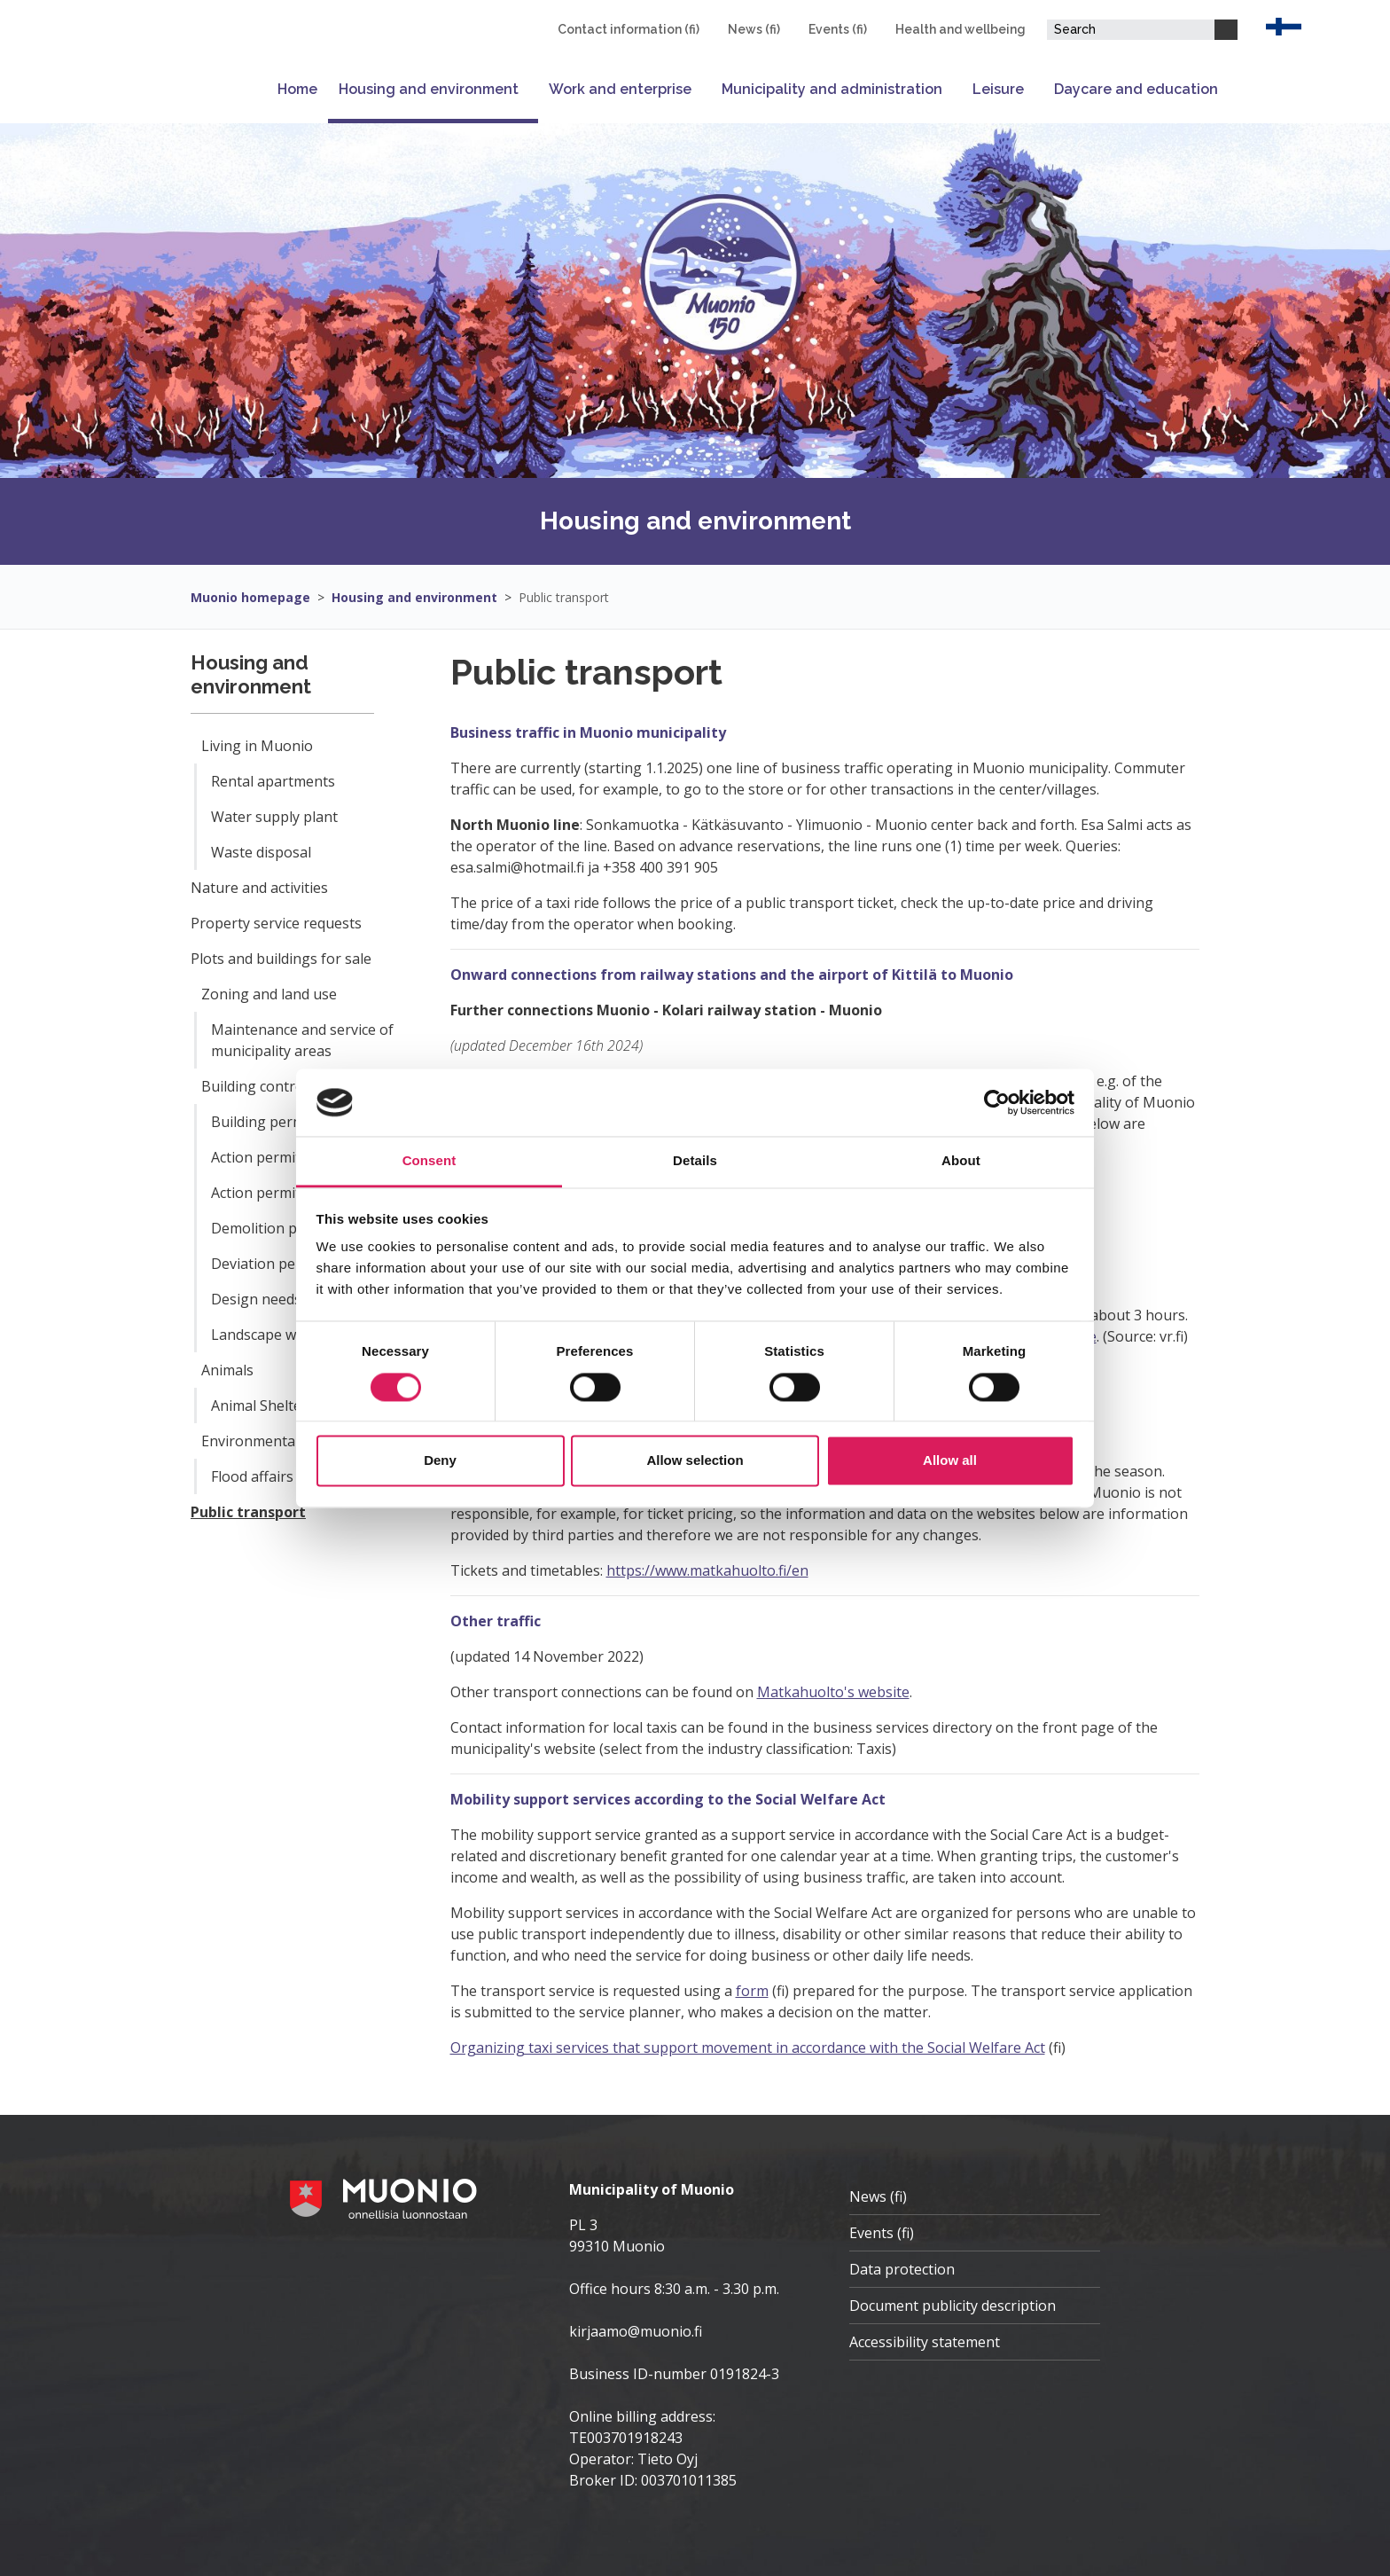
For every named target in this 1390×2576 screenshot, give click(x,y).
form (752, 1991)
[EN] (1283, 24)
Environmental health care (289, 1441)
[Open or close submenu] (528, 89)
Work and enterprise (620, 89)
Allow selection (694, 1460)
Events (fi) (837, 29)
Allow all (950, 1460)
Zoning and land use (269, 994)
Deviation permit (267, 1263)
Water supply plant (274, 816)
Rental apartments (273, 781)
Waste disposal (261, 852)
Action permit (256, 1157)
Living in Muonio (257, 746)
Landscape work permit (289, 1334)
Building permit (262, 1121)
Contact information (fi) (628, 29)
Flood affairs (252, 1476)
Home (297, 89)
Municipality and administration (832, 89)
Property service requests (276, 923)
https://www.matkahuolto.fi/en (707, 1570)
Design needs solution (285, 1299)
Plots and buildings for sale (281, 958)
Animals (227, 1370)
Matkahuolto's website (833, 1692)
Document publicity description (952, 2305)
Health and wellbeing (960, 29)
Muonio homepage (250, 597)
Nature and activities (259, 887)
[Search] (1226, 30)
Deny (440, 1460)
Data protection (902, 2269)
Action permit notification (295, 1192)
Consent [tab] (429, 1161)
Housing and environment (429, 89)
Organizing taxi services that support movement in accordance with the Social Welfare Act (747, 2047)
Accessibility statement (924, 2342)
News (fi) (754, 29)
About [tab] (960, 1161)
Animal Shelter (259, 1405)
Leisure (998, 89)
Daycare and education (1136, 89)
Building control (254, 1086)
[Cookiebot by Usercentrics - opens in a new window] (996, 1102)
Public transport (564, 597)
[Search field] (1130, 30)
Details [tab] (695, 1161)
